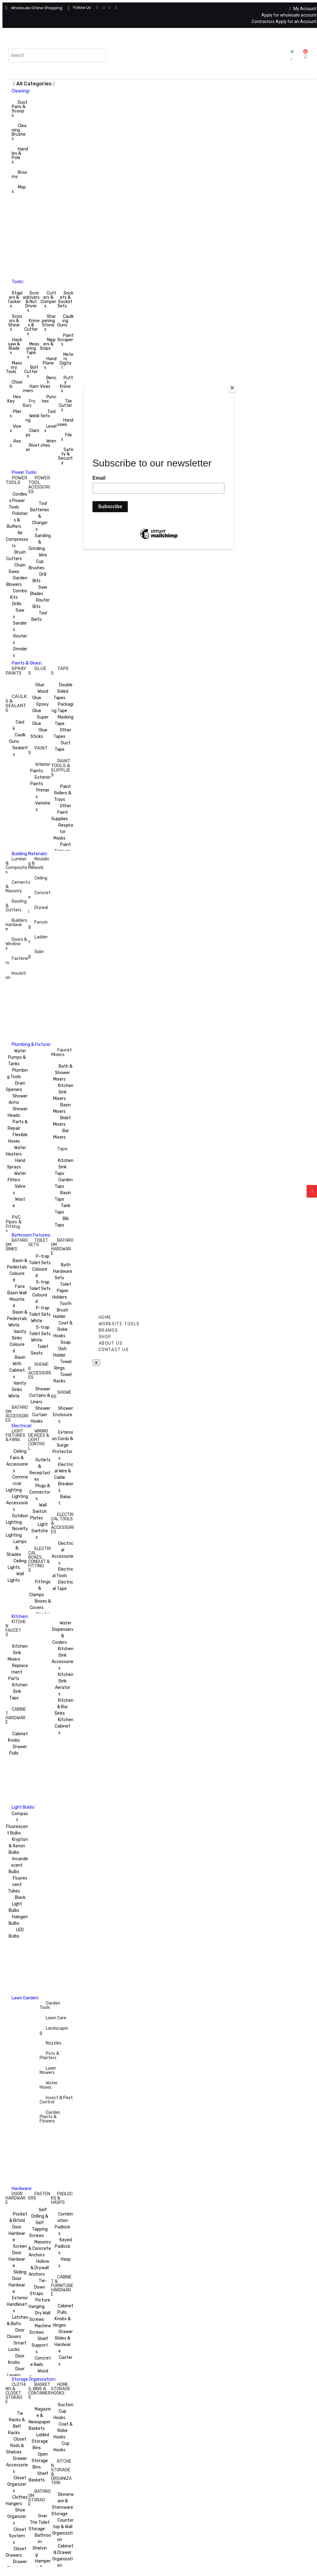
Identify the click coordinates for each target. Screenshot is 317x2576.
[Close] (232, 387)
